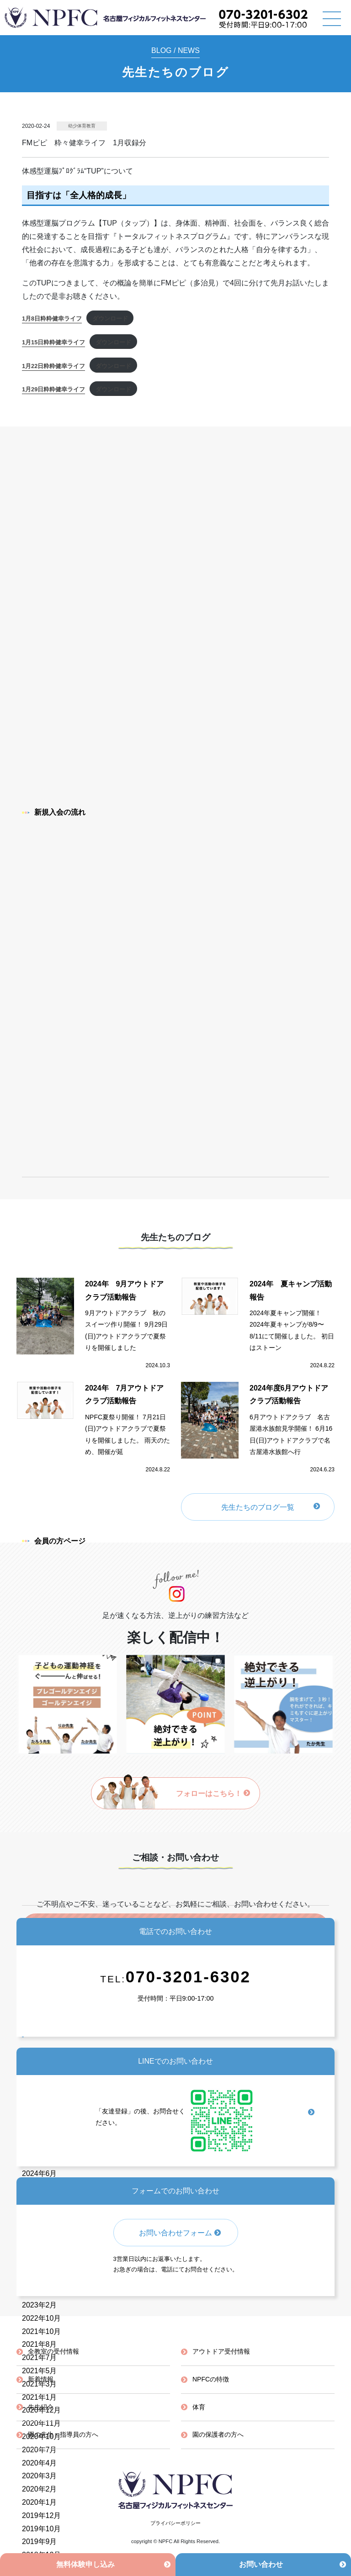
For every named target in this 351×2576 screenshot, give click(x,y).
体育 (198, 2407)
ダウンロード (110, 318)
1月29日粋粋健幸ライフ (53, 389)
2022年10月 (41, 2318)
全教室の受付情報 (53, 2351)
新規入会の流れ (53, 812)
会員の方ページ (53, 1541)
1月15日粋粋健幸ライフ (53, 342)
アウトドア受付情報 (221, 2351)
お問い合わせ (261, 2564)
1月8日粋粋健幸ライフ (52, 318)
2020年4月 (39, 2463)
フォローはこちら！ (213, 1793)
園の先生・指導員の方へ (63, 2434)
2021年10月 (41, 2331)
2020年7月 (39, 2450)
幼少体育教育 (82, 125)
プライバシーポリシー (175, 2523)
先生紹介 (40, 2407)
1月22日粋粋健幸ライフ (53, 366)
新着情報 (40, 2379)
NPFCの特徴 (210, 2379)
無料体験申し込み (85, 2564)
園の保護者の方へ (218, 2434)
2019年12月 (41, 2515)
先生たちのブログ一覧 (257, 1507)
